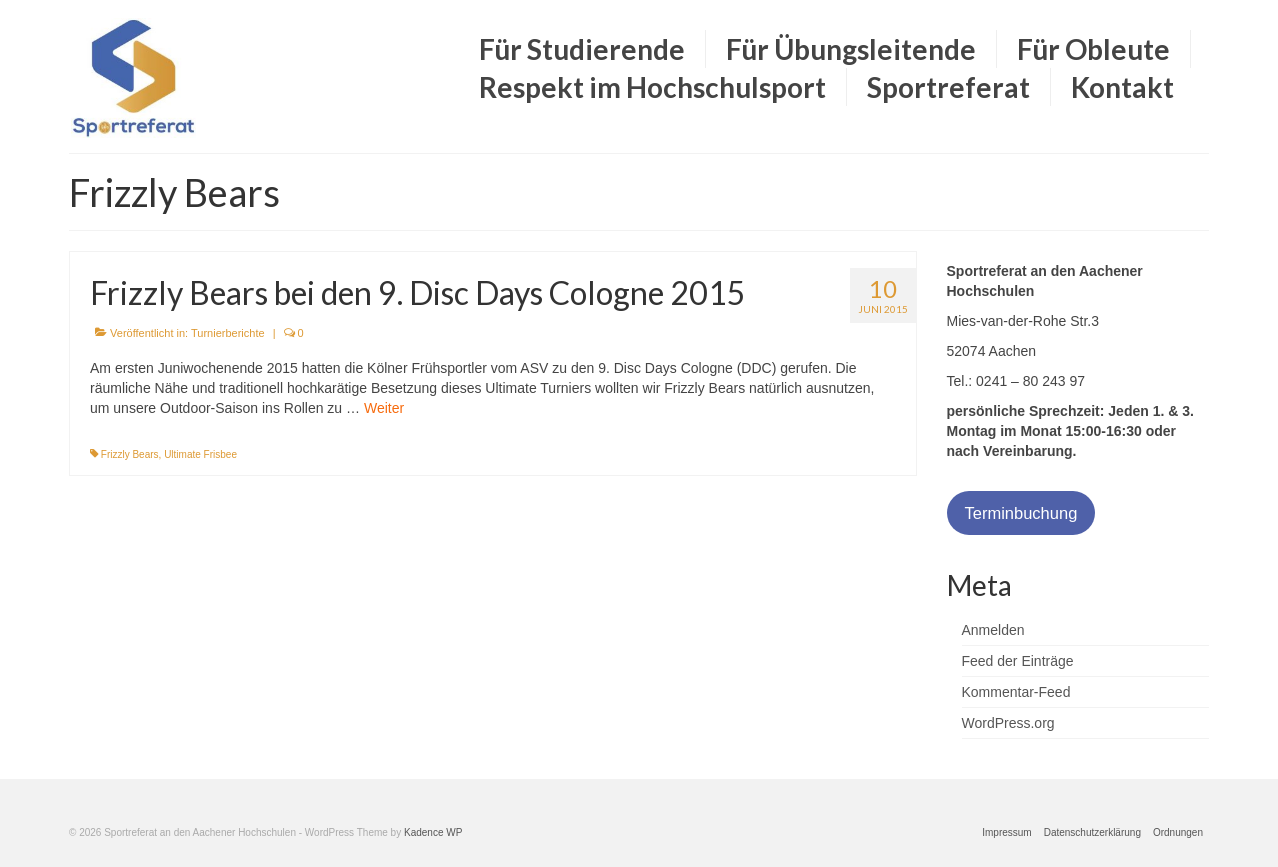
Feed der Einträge (1018, 661)
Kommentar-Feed (1016, 692)
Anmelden (993, 630)
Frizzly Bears (130, 454)
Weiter (384, 408)
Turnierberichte (228, 333)
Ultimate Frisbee (200, 454)
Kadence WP (433, 832)
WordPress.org (1008, 723)
